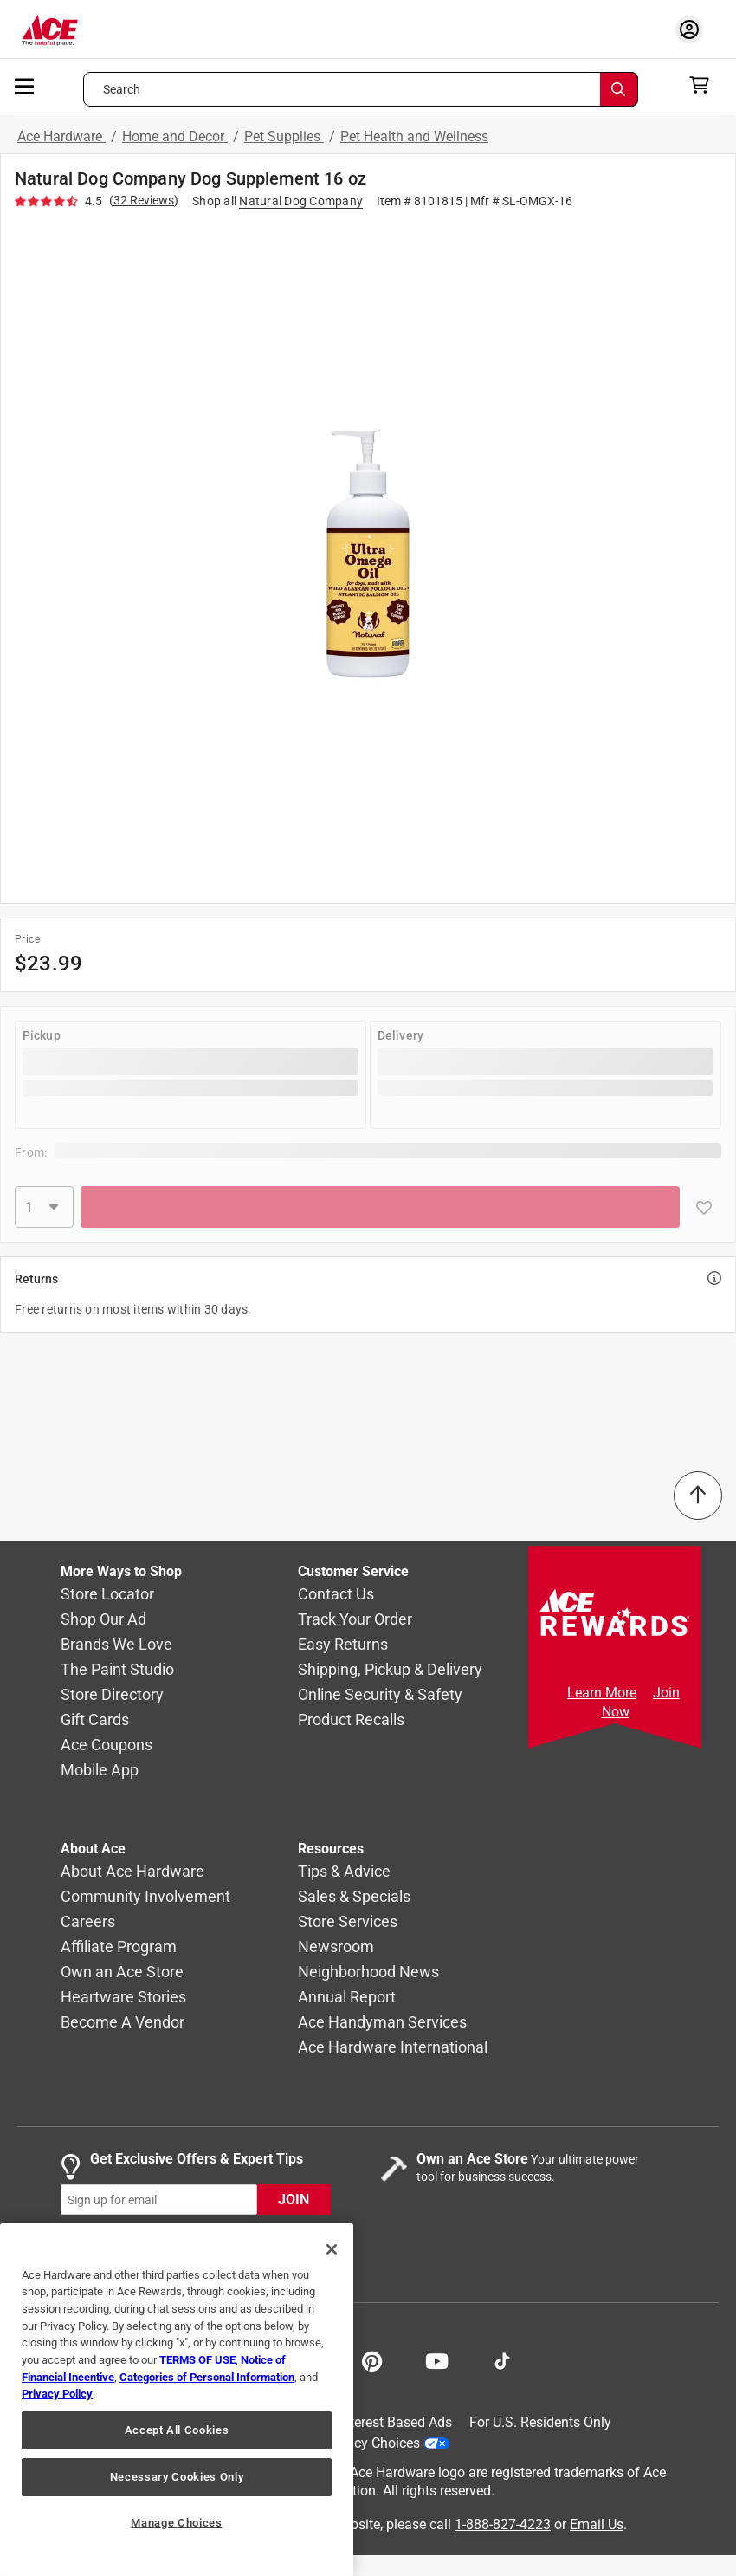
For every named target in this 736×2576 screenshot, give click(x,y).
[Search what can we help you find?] (360, 89)
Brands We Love (116, 1645)
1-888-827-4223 (503, 2524)
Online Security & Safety (380, 1695)
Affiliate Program (119, 1947)
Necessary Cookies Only (176, 2476)
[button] (368, 553)
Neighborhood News (368, 1972)
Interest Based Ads (395, 2422)
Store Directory (112, 1695)
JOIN (293, 2200)
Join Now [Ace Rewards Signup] (641, 1702)
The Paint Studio (117, 1670)
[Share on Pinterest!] (372, 2359)
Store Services (347, 1922)
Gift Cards (95, 1720)
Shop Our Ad (103, 1620)
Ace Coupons (106, 1745)
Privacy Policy (57, 2393)
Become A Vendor (122, 2023)
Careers (88, 1922)
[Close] (332, 2249)
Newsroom (336, 1947)
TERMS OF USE (197, 2359)
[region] (176, 2399)
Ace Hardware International (392, 2048)
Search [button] (122, 89)
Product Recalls (351, 1720)
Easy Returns (343, 1645)
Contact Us (336, 1595)
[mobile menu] (25, 85)
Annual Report (347, 1998)
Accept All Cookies (177, 2430)
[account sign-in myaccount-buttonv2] (693, 29)
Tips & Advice (344, 1872)
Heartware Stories (123, 1998)
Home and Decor (175, 136)
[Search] (619, 89)
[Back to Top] (698, 1495)
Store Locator (107, 1595)
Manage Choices (176, 2522)
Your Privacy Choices (370, 2443)
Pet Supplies (284, 136)
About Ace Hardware (132, 1872)
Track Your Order (355, 1620)
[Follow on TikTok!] (502, 2359)
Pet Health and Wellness (414, 136)
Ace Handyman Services (382, 2023)
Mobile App (100, 1771)
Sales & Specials (354, 1897)
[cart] (704, 85)
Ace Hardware (61, 136)
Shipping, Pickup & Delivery (390, 1670)
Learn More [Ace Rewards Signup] (601, 1692)
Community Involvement (145, 1897)
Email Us (596, 2524)
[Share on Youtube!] (437, 2359)
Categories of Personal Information (206, 2377)
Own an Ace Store (122, 1972)
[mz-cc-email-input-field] (159, 2200)
